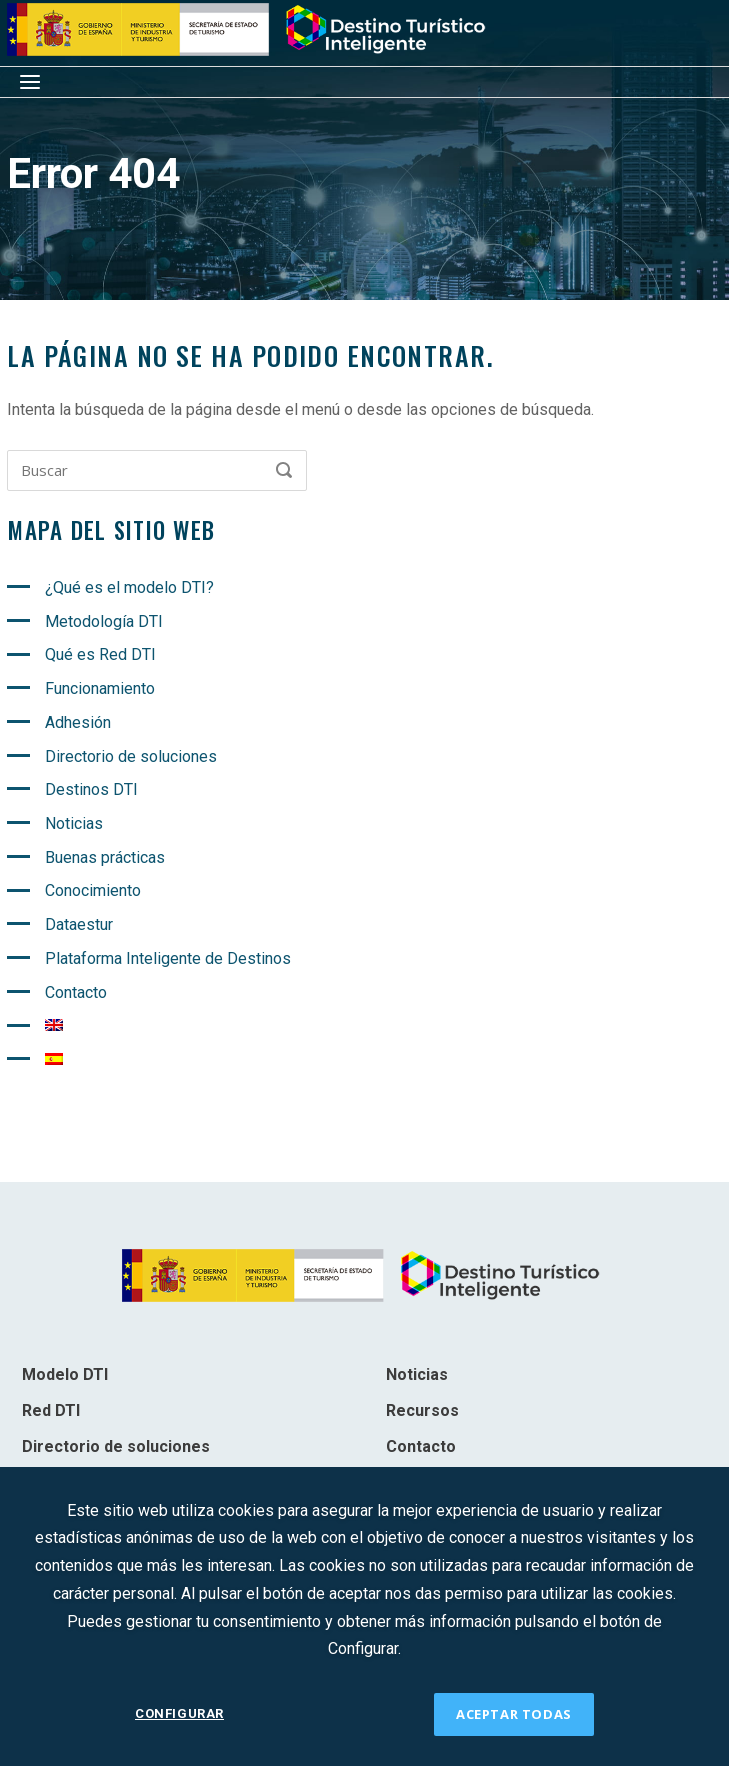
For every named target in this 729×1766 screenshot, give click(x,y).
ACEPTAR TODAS (514, 1714)
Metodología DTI (104, 621)
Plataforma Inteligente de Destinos (168, 958)
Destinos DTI (91, 789)
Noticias (74, 823)
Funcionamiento (100, 688)
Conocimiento (93, 890)
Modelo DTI (65, 1374)
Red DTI (51, 1410)
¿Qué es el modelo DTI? (129, 587)
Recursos (422, 1410)
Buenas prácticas (105, 857)
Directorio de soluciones (131, 756)
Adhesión (78, 722)
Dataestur (79, 924)
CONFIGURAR (179, 1713)
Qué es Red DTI (100, 654)
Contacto (76, 992)
